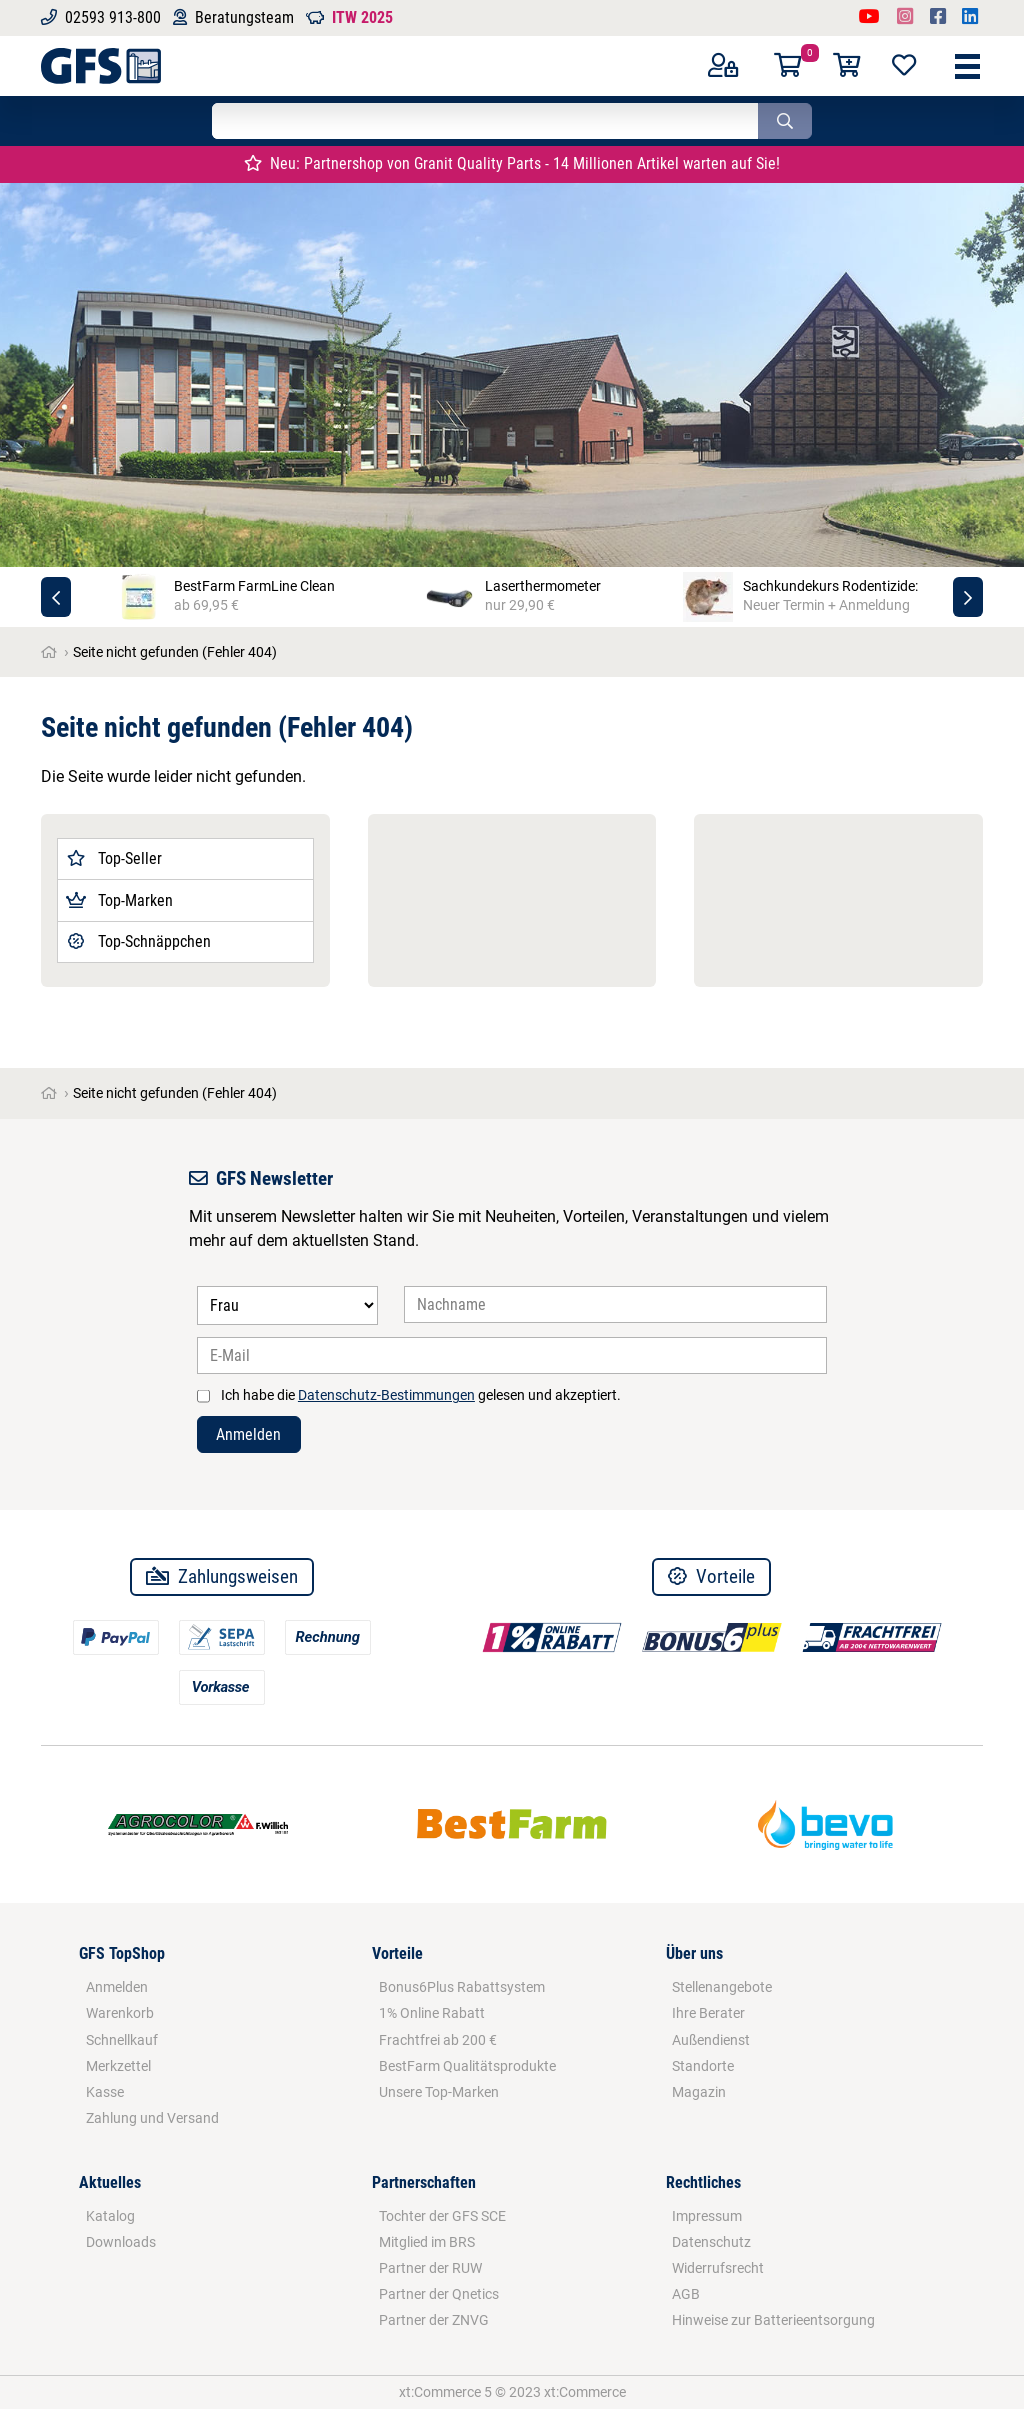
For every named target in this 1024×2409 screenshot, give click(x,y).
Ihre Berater (708, 2013)
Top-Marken (119, 900)
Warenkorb (120, 2013)
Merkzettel (118, 2066)
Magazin (699, 2092)
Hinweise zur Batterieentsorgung (773, 2320)
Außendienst (711, 2040)
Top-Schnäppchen (138, 941)
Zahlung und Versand (152, 2118)
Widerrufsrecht (718, 2268)
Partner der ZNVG (434, 2320)
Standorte (703, 2066)
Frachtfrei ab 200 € (438, 2040)
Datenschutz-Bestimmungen (386, 1395)
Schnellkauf (122, 2040)
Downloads (121, 2242)
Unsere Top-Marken (439, 2092)
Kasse (105, 2092)
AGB (686, 2294)
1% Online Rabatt (432, 2013)
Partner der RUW (430, 2268)
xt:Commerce (585, 2392)
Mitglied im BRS (427, 2242)
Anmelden (248, 1434)
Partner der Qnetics (439, 2294)
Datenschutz (711, 2242)
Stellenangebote (722, 1987)
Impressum (707, 2216)
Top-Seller (114, 858)
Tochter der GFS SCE (442, 2216)
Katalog (110, 2216)
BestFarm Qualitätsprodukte (467, 2066)
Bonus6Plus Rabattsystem (462, 1987)
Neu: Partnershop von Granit (512, 163)
